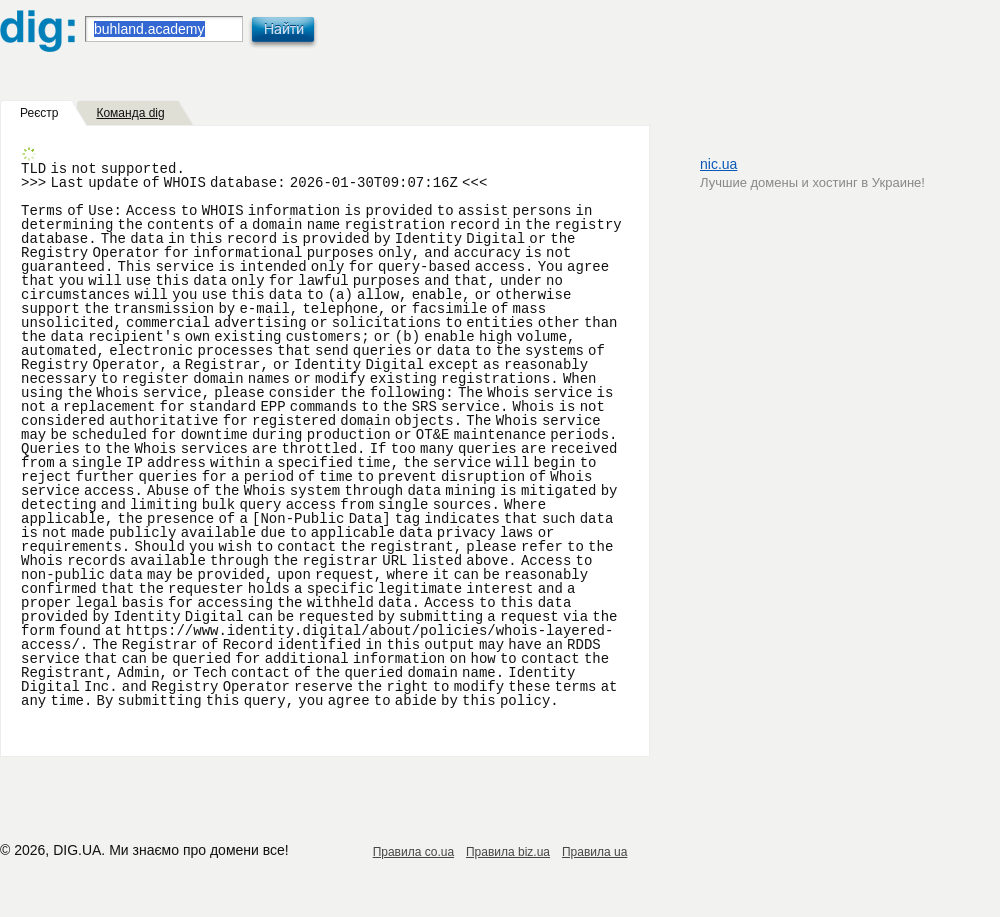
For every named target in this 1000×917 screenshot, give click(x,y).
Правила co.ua (413, 852)
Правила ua (594, 852)
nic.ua (718, 164)
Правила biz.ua (508, 852)
